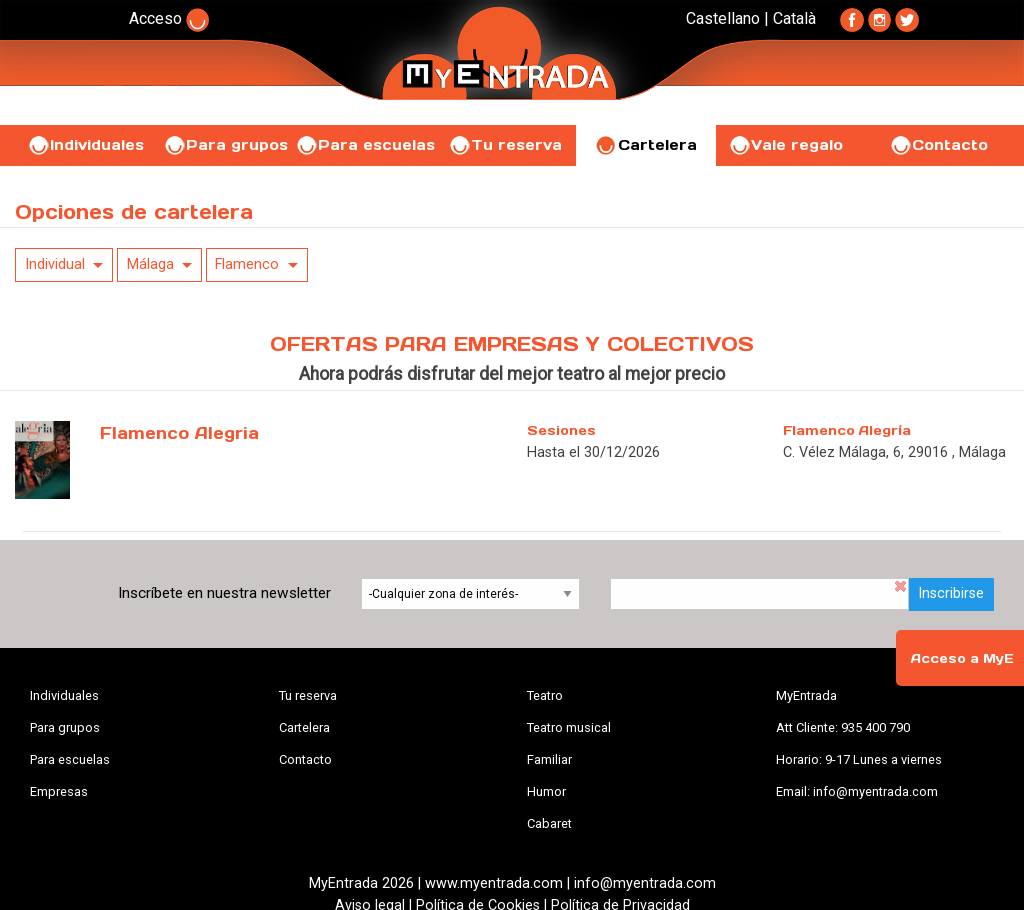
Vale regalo (785, 145)
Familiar (549, 759)
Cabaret (549, 823)
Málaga (150, 264)
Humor (546, 791)
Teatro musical (569, 727)
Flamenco (247, 264)
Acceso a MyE (962, 658)
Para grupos (225, 145)
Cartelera (646, 145)
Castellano (723, 18)
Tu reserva (505, 145)
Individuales (85, 145)
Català (794, 18)
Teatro (545, 695)
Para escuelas (365, 145)
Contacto (938, 145)
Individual (55, 264)
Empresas (59, 791)
